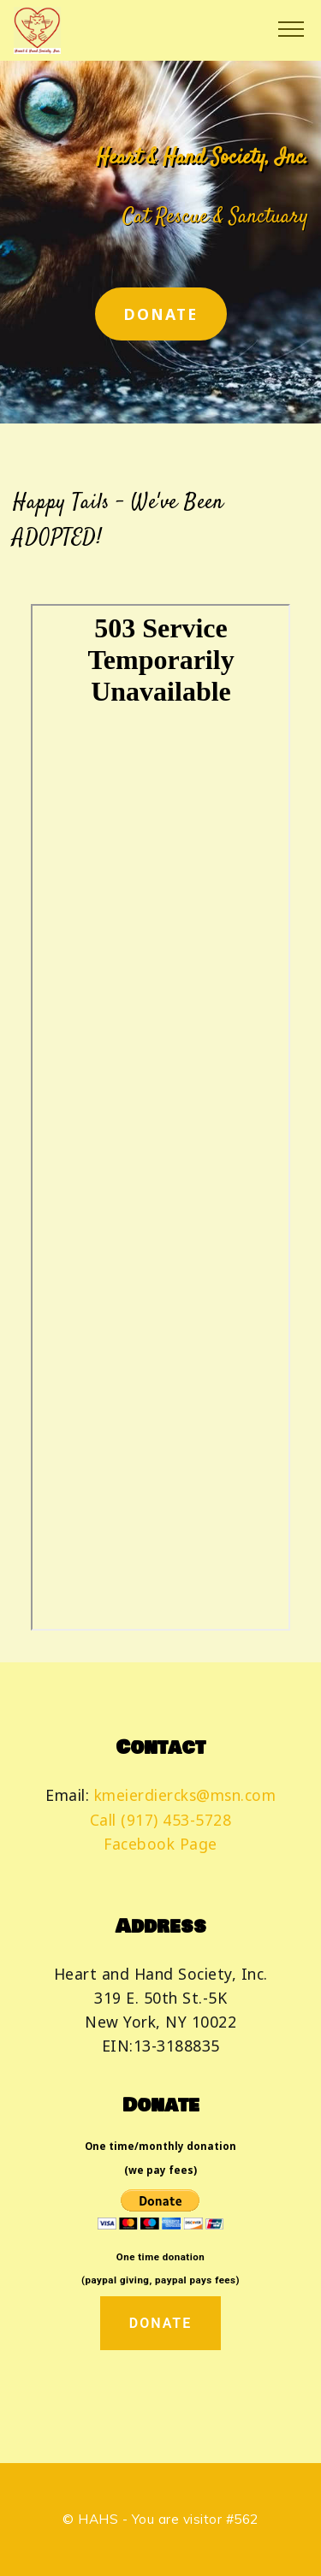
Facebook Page (160, 1843)
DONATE (161, 314)
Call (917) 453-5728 (161, 1819)
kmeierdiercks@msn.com (185, 1795)
